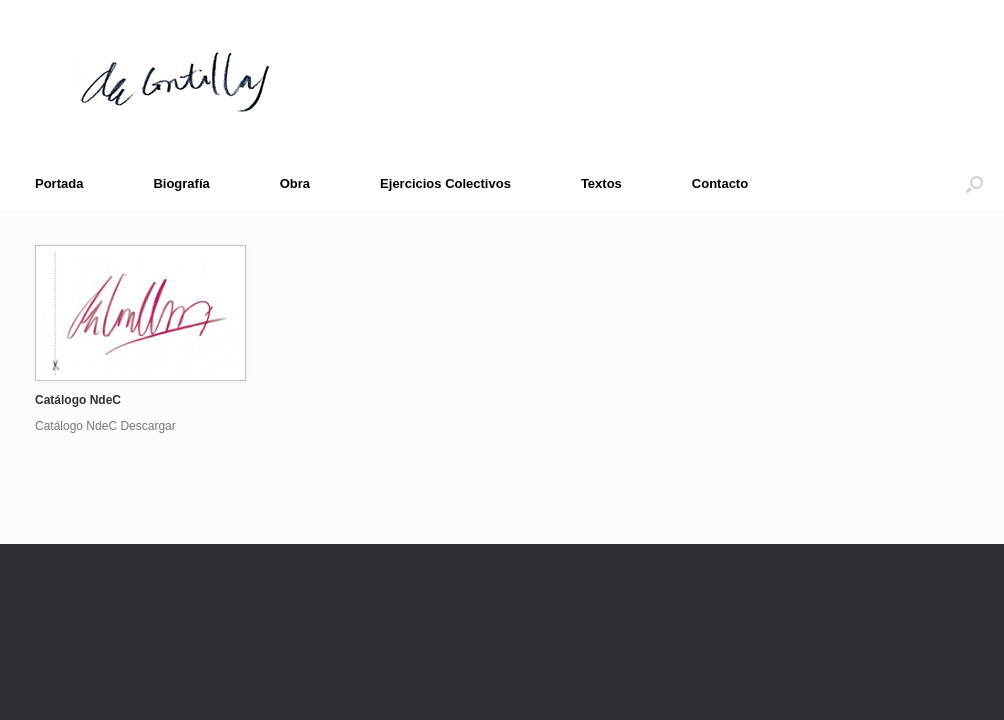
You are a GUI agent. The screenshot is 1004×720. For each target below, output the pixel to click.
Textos (601, 183)
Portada (59, 183)
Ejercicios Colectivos (445, 183)
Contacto (720, 183)
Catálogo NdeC (78, 400)
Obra (295, 183)
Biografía (181, 183)
